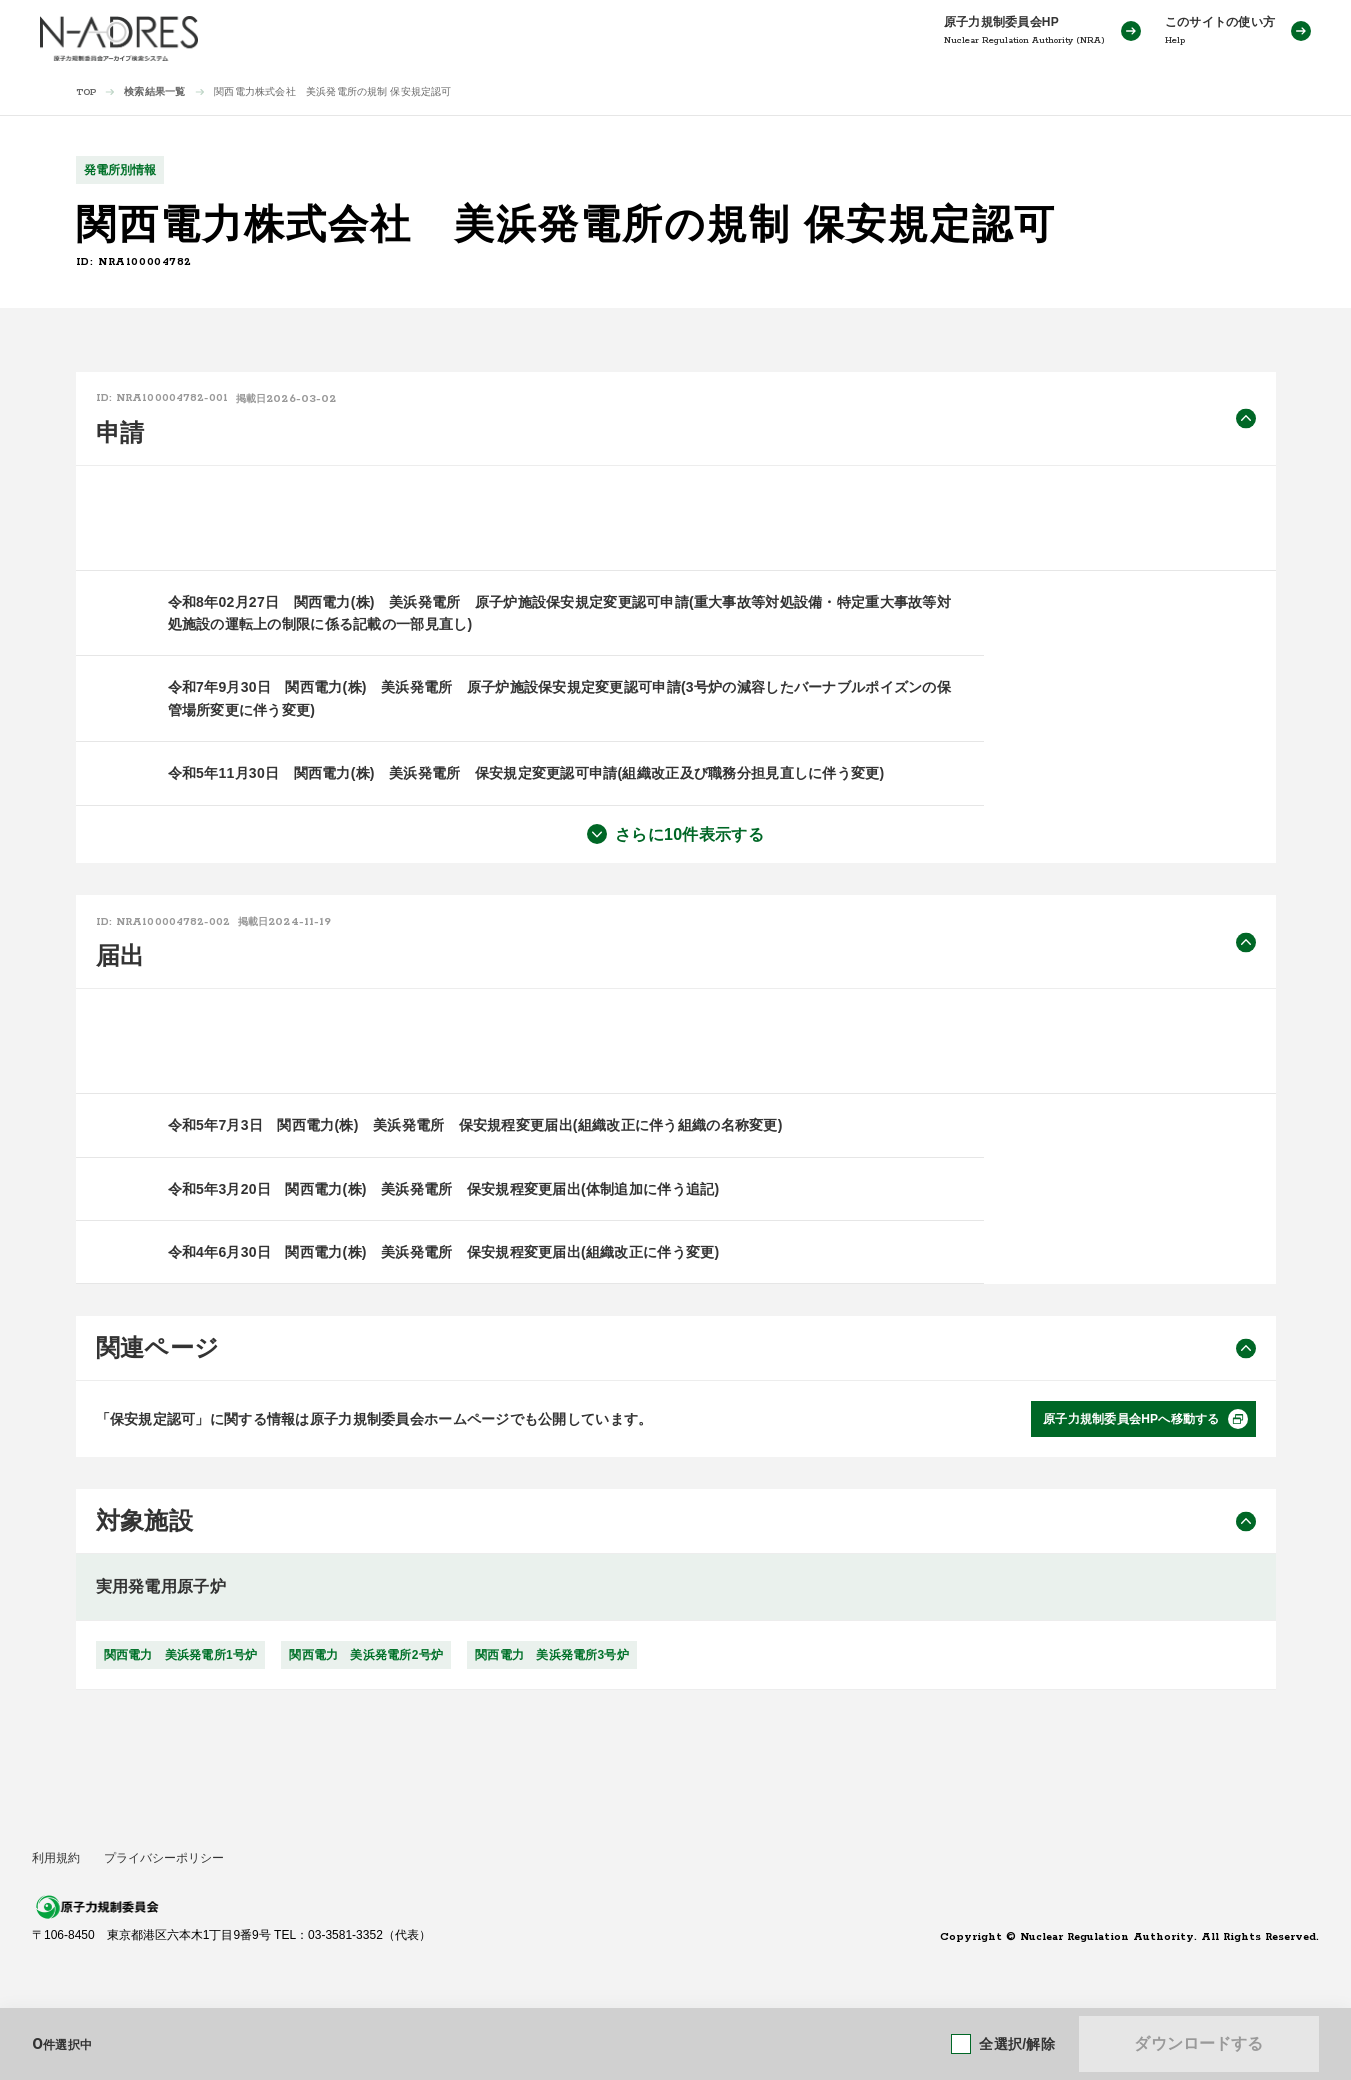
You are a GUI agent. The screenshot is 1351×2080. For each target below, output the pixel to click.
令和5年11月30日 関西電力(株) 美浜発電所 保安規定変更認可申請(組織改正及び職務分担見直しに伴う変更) (526, 773)
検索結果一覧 (154, 91)
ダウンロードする (1198, 2043)
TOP (86, 92)
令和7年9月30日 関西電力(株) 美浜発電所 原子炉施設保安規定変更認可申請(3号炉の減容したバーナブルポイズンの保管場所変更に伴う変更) (559, 698)
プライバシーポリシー (164, 1858)
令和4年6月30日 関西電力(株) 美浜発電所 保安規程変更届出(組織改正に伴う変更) (444, 1252)
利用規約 (56, 1858)
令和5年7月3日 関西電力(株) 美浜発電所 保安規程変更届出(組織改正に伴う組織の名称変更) (475, 1125)
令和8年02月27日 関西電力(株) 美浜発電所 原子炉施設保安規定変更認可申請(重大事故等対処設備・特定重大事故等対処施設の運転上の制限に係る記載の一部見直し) (559, 613)
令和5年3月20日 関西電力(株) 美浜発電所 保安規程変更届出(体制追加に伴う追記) (444, 1189)
